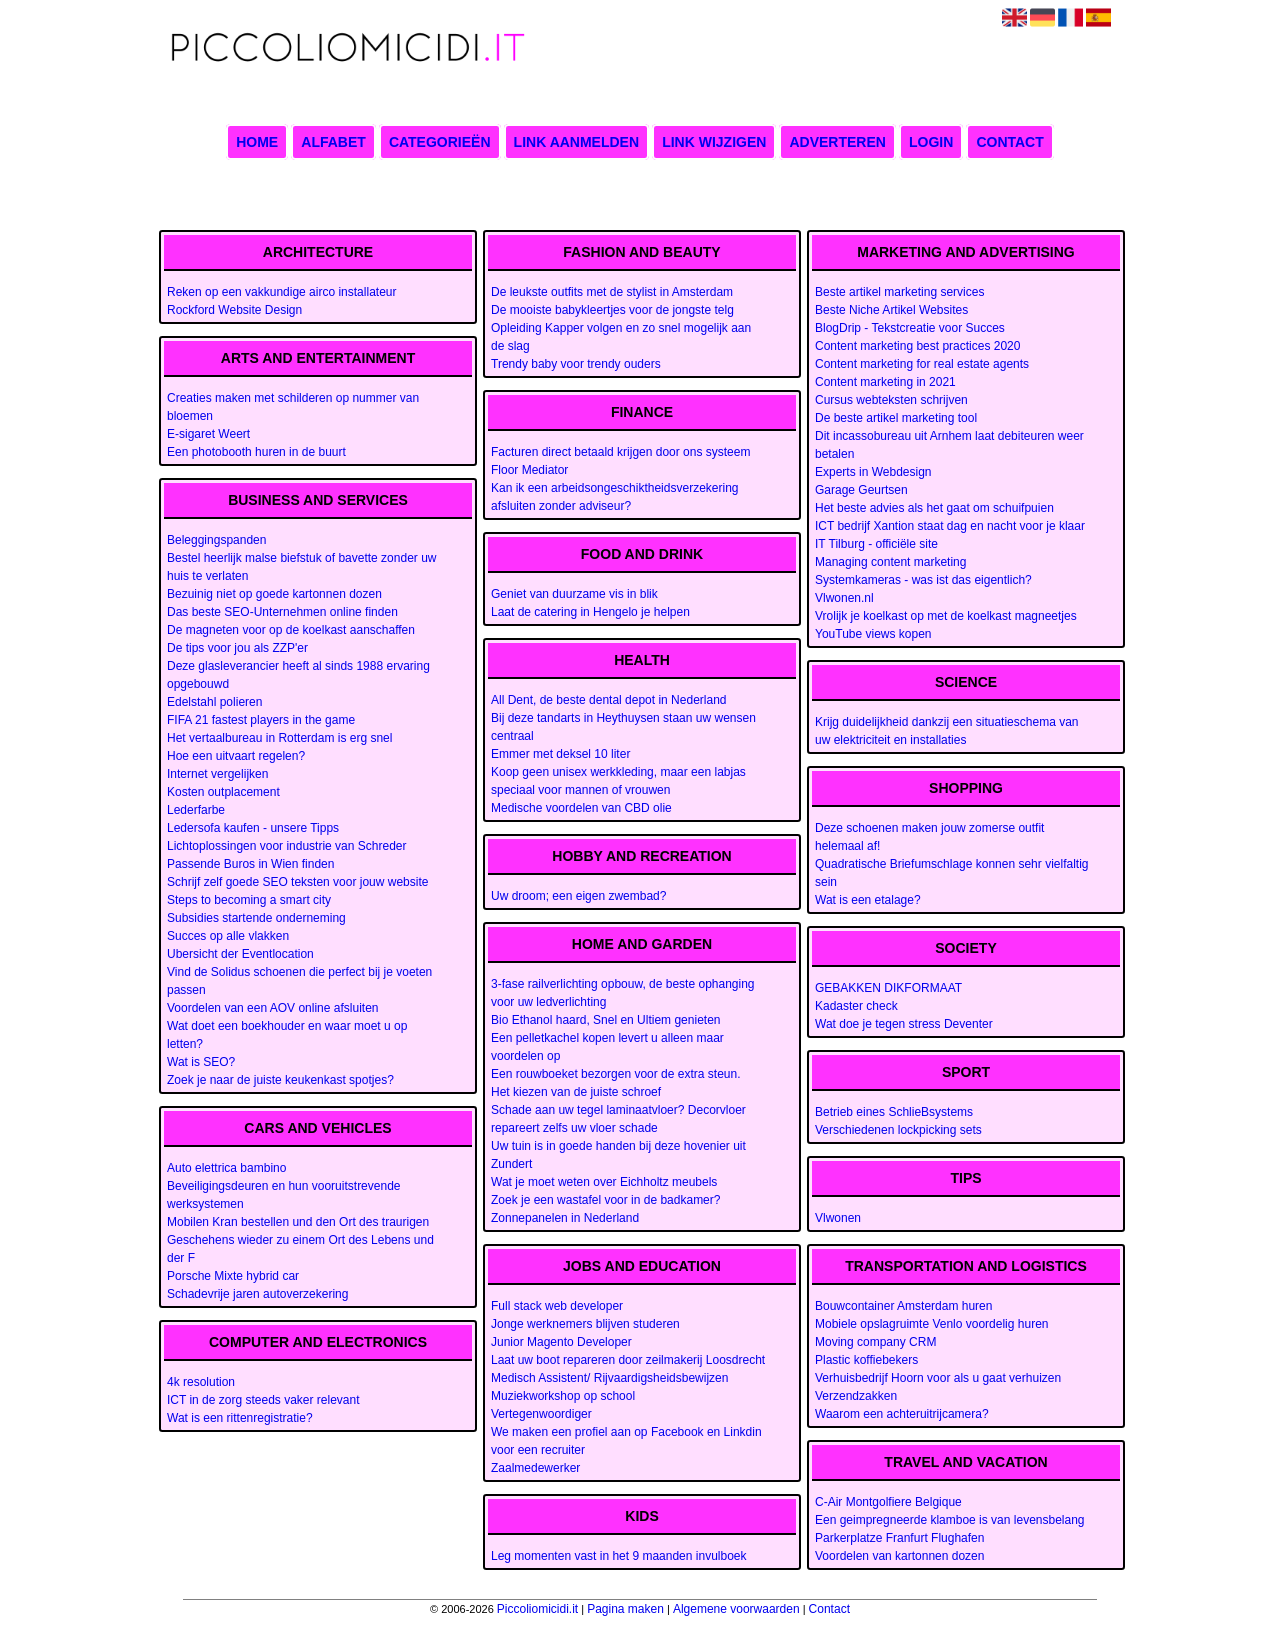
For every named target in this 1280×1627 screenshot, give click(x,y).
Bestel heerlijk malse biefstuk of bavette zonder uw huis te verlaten (301, 567)
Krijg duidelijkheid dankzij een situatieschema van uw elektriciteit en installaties (946, 731)
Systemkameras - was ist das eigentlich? (923, 580)
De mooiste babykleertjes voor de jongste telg (612, 310)
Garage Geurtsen (861, 490)
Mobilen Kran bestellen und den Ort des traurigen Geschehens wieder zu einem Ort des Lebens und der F (300, 1240)
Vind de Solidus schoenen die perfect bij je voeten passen (299, 981)
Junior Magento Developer (561, 1342)
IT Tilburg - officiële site (876, 544)
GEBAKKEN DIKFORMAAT (888, 988)
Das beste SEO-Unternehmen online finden (282, 612)
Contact (1009, 142)
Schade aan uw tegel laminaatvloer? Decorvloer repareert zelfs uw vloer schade (618, 1119)
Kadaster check (856, 1006)
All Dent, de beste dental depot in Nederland (609, 700)
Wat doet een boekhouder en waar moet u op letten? (287, 1035)
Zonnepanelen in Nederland (565, 1218)
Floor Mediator (529, 470)
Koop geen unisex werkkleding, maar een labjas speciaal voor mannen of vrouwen (618, 781)
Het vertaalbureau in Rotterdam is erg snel (279, 738)
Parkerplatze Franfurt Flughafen (899, 1538)
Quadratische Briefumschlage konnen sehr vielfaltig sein (951, 873)
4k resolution (201, 1382)
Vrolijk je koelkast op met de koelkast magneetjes (946, 616)
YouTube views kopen (873, 634)
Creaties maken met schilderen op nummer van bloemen (293, 407)
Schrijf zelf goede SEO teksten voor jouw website (297, 882)
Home (257, 142)
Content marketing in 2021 (885, 382)
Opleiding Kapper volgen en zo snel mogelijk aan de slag (621, 337)
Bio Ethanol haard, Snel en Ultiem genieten (605, 1020)
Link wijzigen (714, 142)
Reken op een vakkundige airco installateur (281, 292)
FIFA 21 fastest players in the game (261, 720)
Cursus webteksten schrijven (891, 400)
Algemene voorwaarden (736, 1609)
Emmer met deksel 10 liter (560, 754)
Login (931, 142)
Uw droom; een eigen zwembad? (578, 896)
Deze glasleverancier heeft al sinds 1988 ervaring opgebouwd (298, 675)
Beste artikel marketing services (899, 292)
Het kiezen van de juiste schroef (576, 1092)
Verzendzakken (856, 1396)
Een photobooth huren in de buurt (256, 452)
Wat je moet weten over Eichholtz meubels (604, 1182)
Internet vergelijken (217, 774)
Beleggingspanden (216, 540)
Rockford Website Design (234, 310)
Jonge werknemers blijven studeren (585, 1324)
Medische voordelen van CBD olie (581, 808)
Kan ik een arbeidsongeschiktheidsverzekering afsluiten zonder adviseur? (614, 497)
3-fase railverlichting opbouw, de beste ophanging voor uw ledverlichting (623, 993)
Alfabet (333, 142)
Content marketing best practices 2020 (917, 346)
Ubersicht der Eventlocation (240, 954)
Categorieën (440, 142)
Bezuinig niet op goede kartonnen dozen (274, 594)
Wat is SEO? (201, 1062)
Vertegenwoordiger (541, 1414)
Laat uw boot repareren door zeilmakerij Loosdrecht (628, 1360)
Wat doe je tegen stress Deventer (904, 1024)
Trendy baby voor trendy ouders (576, 364)
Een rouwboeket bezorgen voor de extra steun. (616, 1074)
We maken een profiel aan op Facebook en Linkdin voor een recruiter (626, 1441)
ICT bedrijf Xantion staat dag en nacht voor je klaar (950, 526)
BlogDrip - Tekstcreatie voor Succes (910, 328)
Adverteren (837, 142)
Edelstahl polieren (214, 702)
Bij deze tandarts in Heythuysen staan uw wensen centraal (623, 727)
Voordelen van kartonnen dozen (899, 1556)
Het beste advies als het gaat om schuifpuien (934, 508)
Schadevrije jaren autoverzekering (257, 1294)
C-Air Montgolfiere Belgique (888, 1502)
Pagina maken (625, 1609)
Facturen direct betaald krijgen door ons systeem (620, 452)
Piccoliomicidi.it (537, 1609)
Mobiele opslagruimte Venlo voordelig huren (931, 1324)
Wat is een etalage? (868, 900)
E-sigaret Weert (208, 434)
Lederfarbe (196, 810)
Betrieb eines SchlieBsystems (894, 1112)
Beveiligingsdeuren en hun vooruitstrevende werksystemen (284, 1195)
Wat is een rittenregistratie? (240, 1418)
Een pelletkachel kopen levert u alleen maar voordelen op (607, 1047)
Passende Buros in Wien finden (250, 864)
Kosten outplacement (223, 792)
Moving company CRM (875, 1342)
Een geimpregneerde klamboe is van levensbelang (950, 1520)
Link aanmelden (576, 142)
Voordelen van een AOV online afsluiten (273, 1008)
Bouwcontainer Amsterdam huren (903, 1306)
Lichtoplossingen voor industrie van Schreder (286, 846)
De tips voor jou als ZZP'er (237, 648)
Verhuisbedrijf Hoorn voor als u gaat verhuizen (938, 1378)
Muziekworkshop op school (563, 1396)
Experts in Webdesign (873, 472)
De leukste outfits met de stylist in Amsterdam (612, 292)
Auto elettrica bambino (226, 1168)
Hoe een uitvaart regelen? (236, 756)
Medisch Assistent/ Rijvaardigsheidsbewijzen (609, 1378)
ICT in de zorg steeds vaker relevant (263, 1400)
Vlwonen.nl (844, 598)
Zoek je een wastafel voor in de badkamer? (605, 1200)
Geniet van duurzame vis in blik (574, 594)
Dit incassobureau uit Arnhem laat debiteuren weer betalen (949, 445)
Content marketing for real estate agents (922, 364)
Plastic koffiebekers (866, 1360)
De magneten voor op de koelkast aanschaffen (291, 630)
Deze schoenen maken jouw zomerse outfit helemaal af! (929, 837)
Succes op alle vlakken (228, 936)
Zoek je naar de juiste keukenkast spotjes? (280, 1080)
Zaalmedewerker (535, 1468)
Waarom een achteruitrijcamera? (902, 1414)
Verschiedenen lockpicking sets (898, 1130)
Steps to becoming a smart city (249, 900)
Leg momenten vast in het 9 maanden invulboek (619, 1556)
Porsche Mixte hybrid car (233, 1276)
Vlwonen (838, 1218)
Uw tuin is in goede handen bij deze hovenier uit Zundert (618, 1155)
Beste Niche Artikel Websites (891, 310)
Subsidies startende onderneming (256, 918)
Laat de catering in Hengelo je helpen (590, 612)
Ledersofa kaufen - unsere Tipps (253, 828)
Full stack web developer (557, 1306)
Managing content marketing (890, 562)
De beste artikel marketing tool (896, 418)
